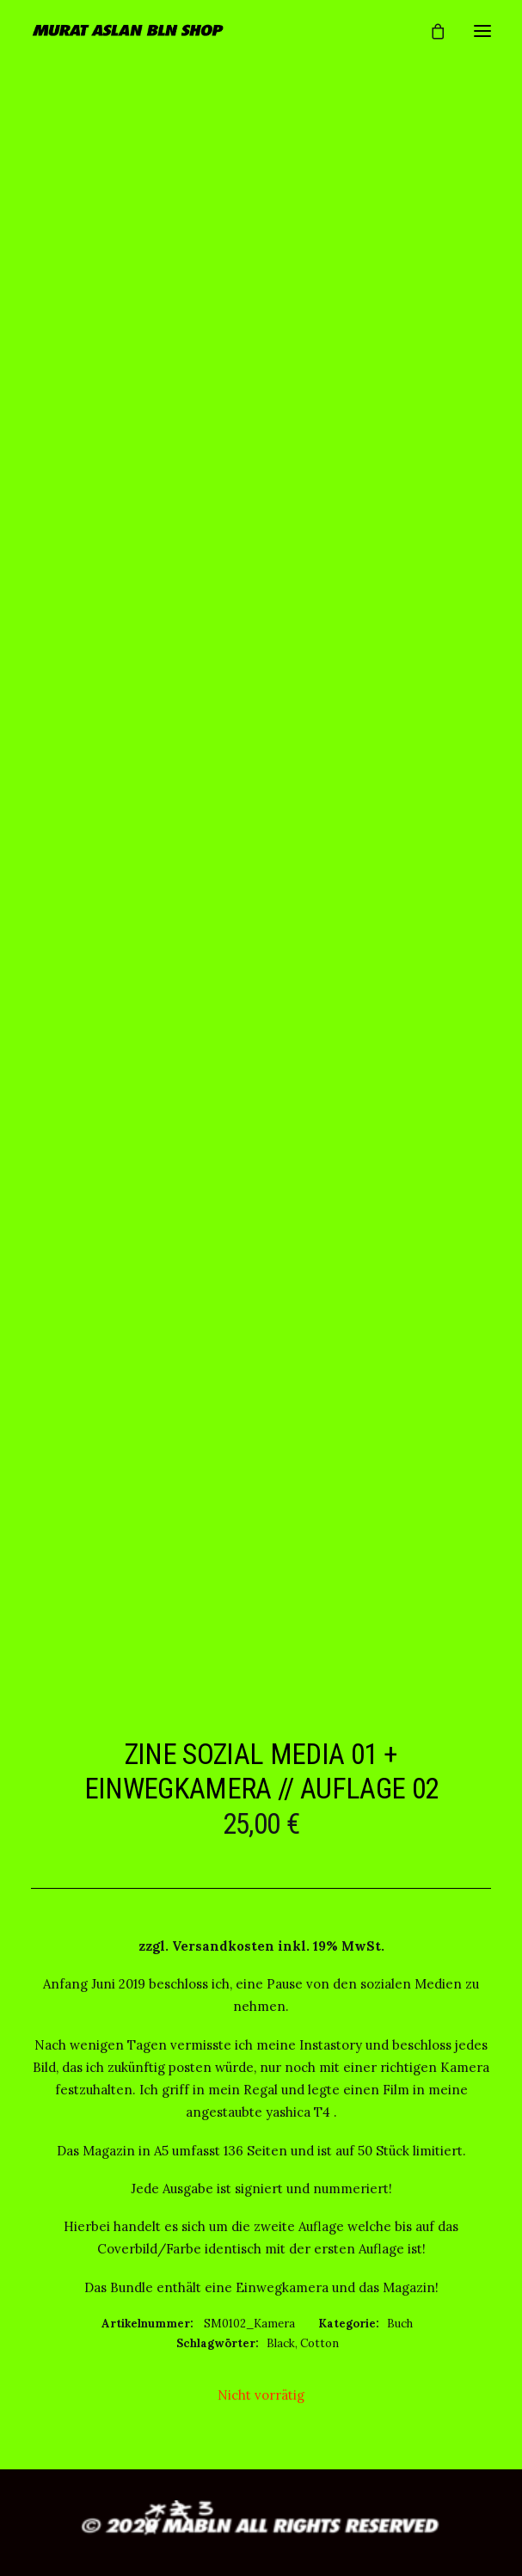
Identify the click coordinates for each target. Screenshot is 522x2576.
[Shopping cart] (430, 31)
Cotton (319, 2343)
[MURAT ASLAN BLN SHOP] (128, 30)
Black (281, 2343)
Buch (400, 2323)
